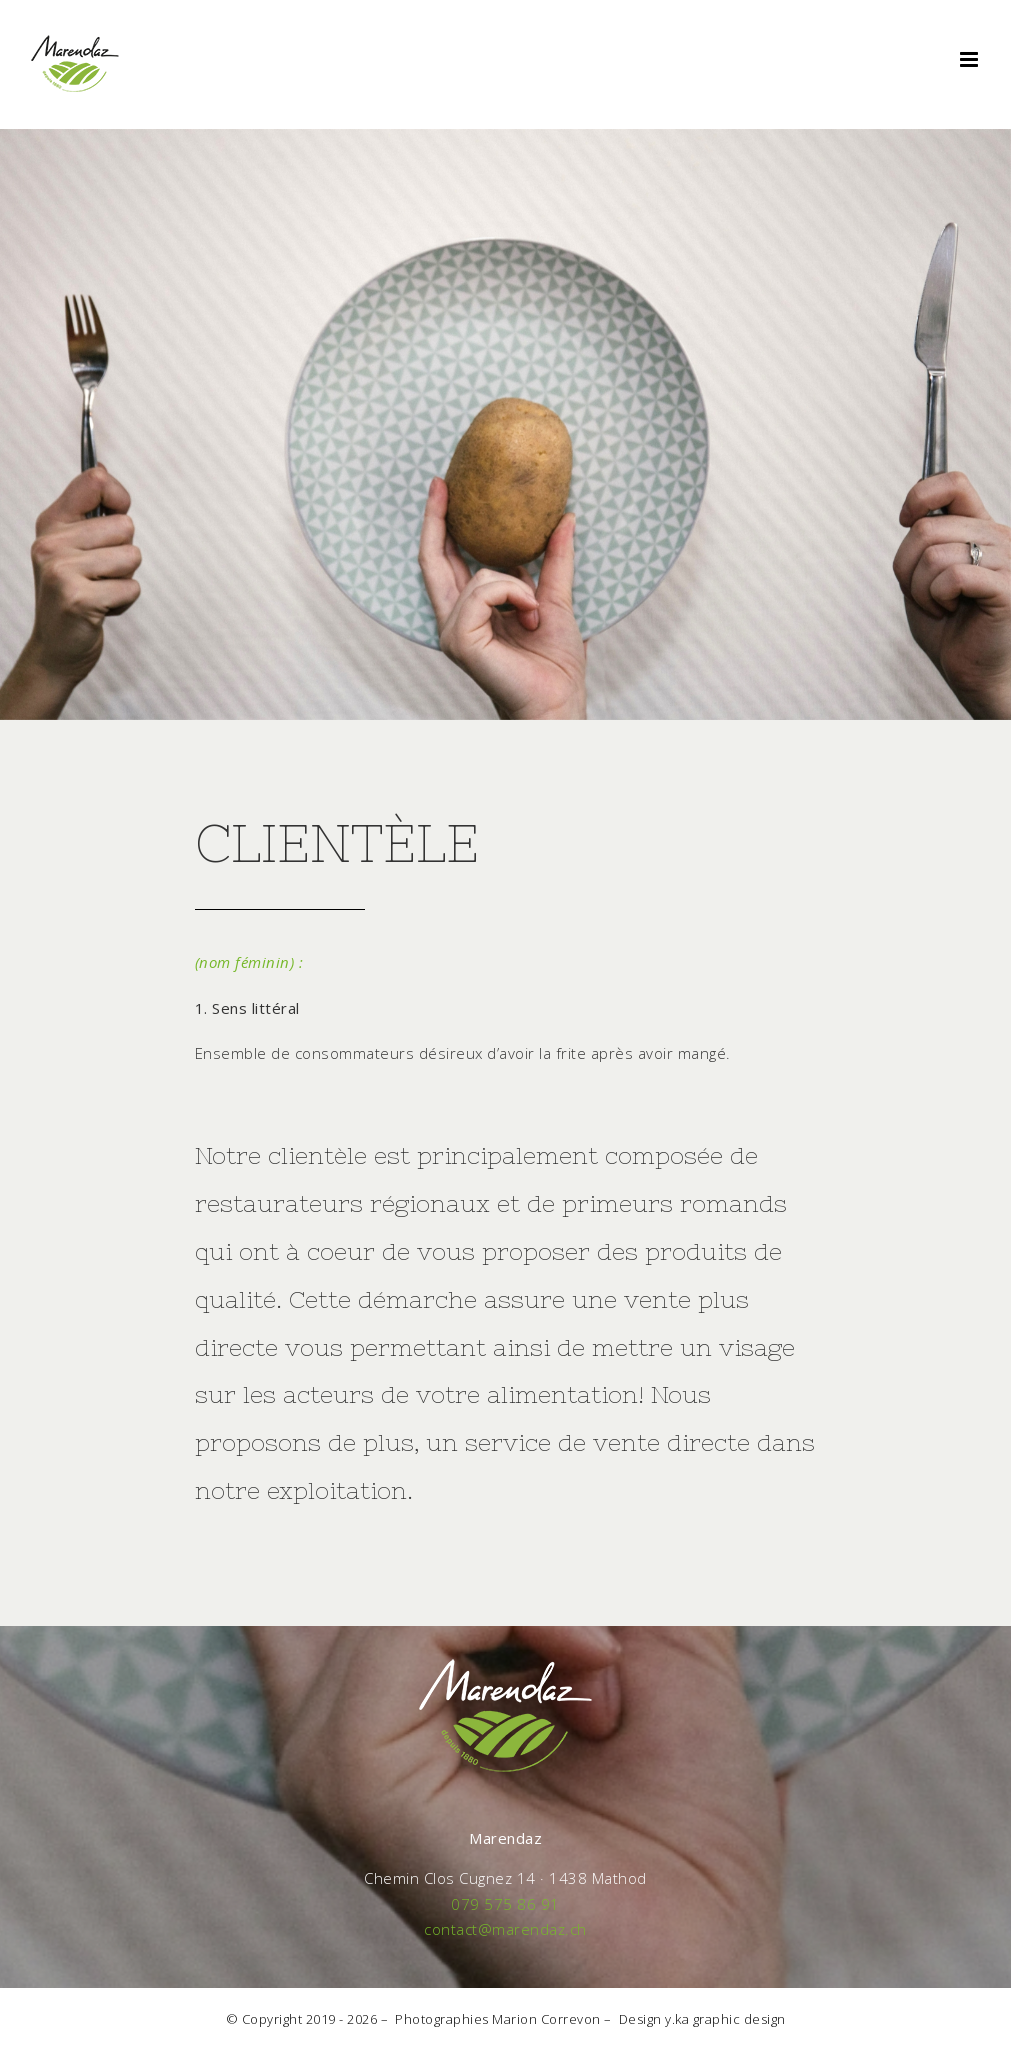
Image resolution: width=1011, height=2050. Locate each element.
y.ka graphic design (725, 2019)
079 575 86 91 (505, 1904)
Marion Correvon (546, 2019)
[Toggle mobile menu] (971, 59)
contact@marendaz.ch (505, 1929)
